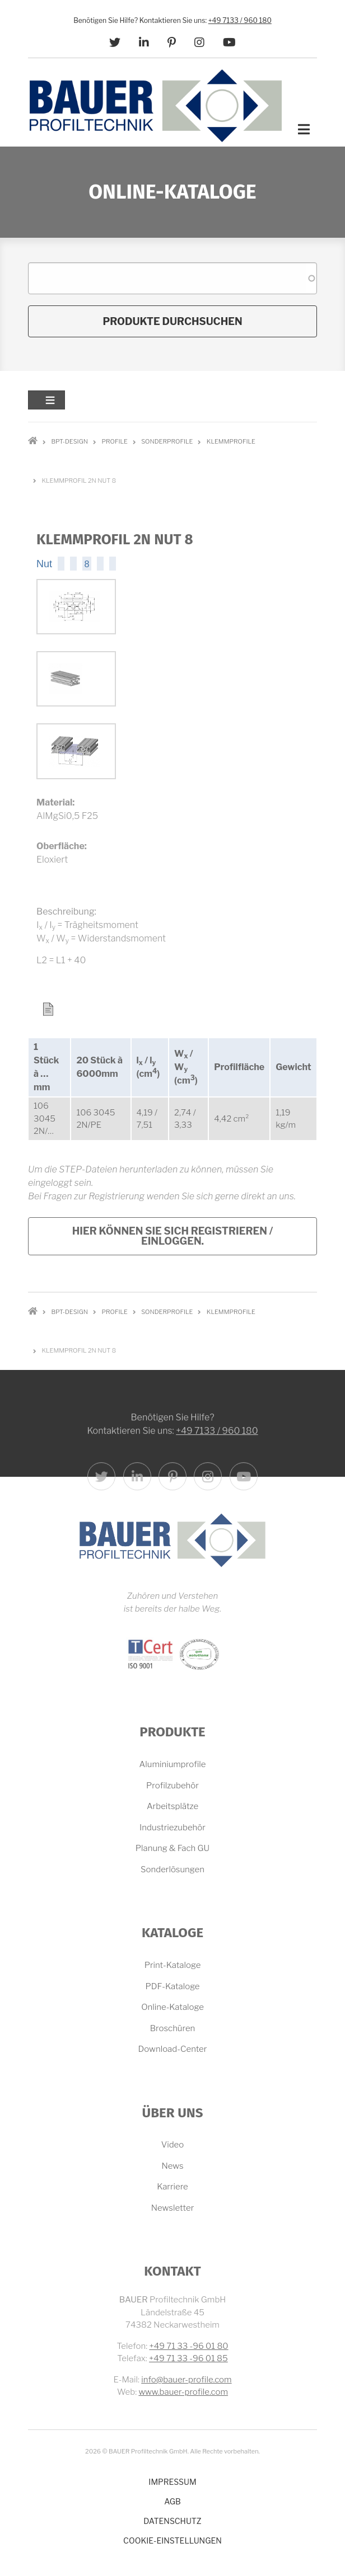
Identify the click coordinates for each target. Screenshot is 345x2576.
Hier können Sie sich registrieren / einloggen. (172, 1236)
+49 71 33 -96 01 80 (188, 2346)
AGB (172, 2501)
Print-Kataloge (172, 1965)
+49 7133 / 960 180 (240, 20)
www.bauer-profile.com (183, 2392)
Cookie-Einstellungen (172, 2540)
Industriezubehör (172, 1827)
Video (172, 2145)
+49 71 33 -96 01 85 (188, 2358)
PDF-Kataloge (172, 1986)
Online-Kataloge (172, 2007)
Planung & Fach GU (172, 1848)
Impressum (172, 2481)
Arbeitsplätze (172, 1806)
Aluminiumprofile (172, 1764)
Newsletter (172, 2208)
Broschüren (172, 2028)
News (172, 2166)
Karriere (172, 2187)
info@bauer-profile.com (186, 2380)
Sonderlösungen (172, 1869)
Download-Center (172, 2049)
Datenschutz (172, 2521)
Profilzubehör (172, 1786)
